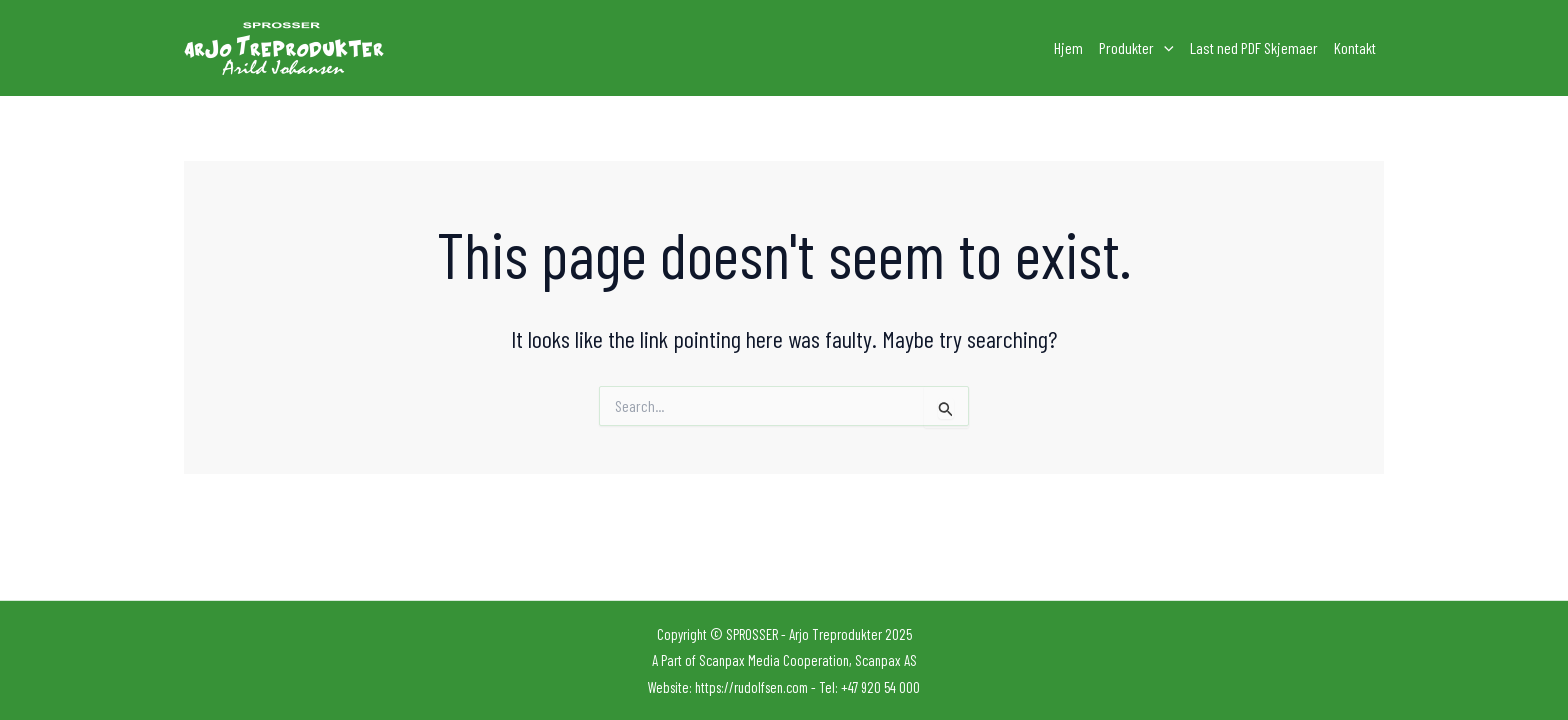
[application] (1164, 48)
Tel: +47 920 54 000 (869, 687)
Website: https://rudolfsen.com (728, 687)
